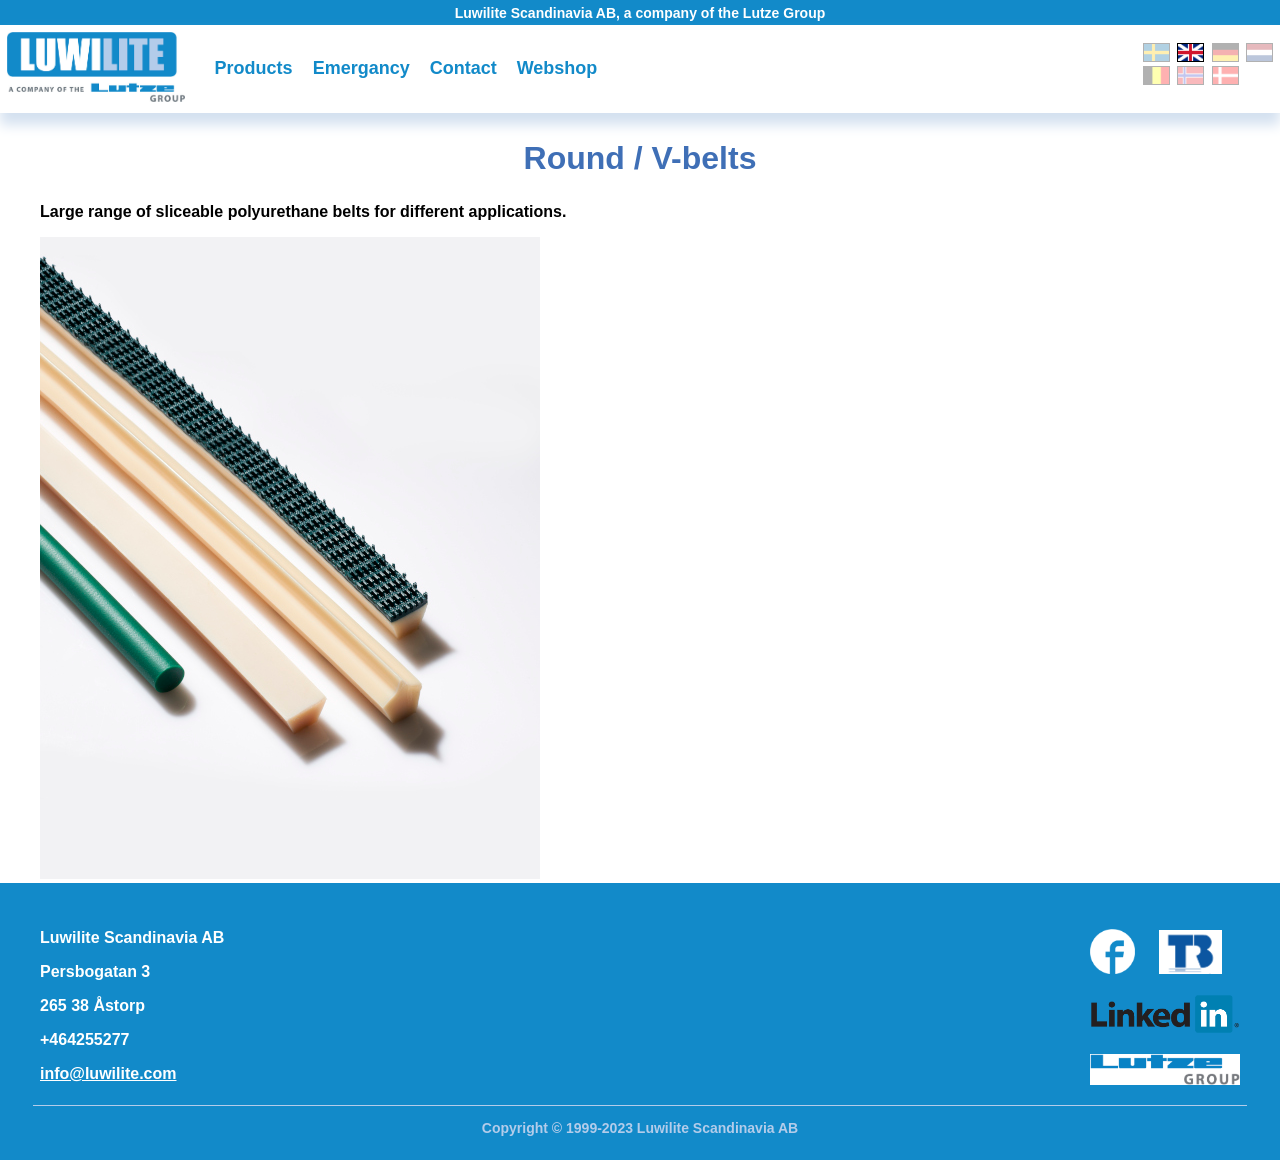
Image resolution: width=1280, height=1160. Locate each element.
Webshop (557, 68)
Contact (463, 68)
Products (254, 68)
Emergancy (361, 68)
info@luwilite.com (108, 1073)
